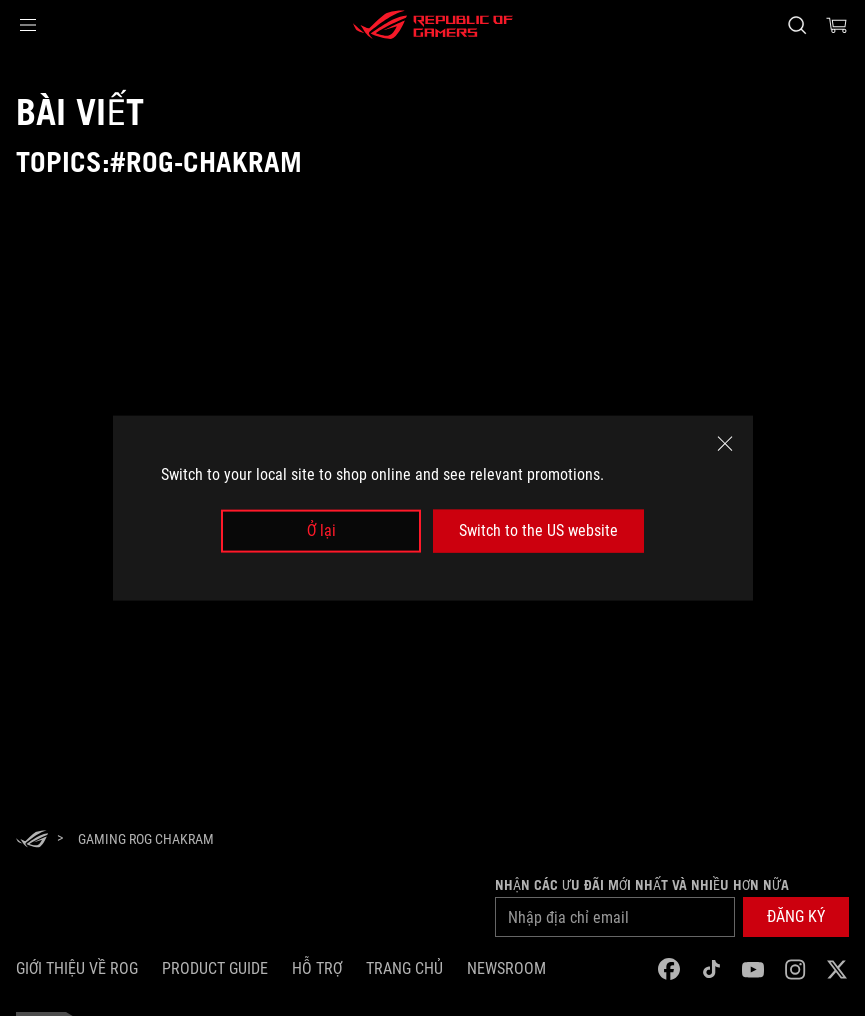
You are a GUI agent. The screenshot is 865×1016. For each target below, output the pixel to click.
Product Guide (215, 968)
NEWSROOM (506, 968)
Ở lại (321, 530)
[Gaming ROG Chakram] (146, 839)
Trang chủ (404, 968)
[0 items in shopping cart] (837, 25)
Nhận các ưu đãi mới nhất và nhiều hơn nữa (642, 885)
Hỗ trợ (317, 968)
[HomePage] (32, 840)
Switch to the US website (538, 530)
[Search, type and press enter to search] (797, 25)
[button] (28, 25)
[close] (725, 444)
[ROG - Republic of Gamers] (433, 25)
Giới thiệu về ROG (77, 968)
